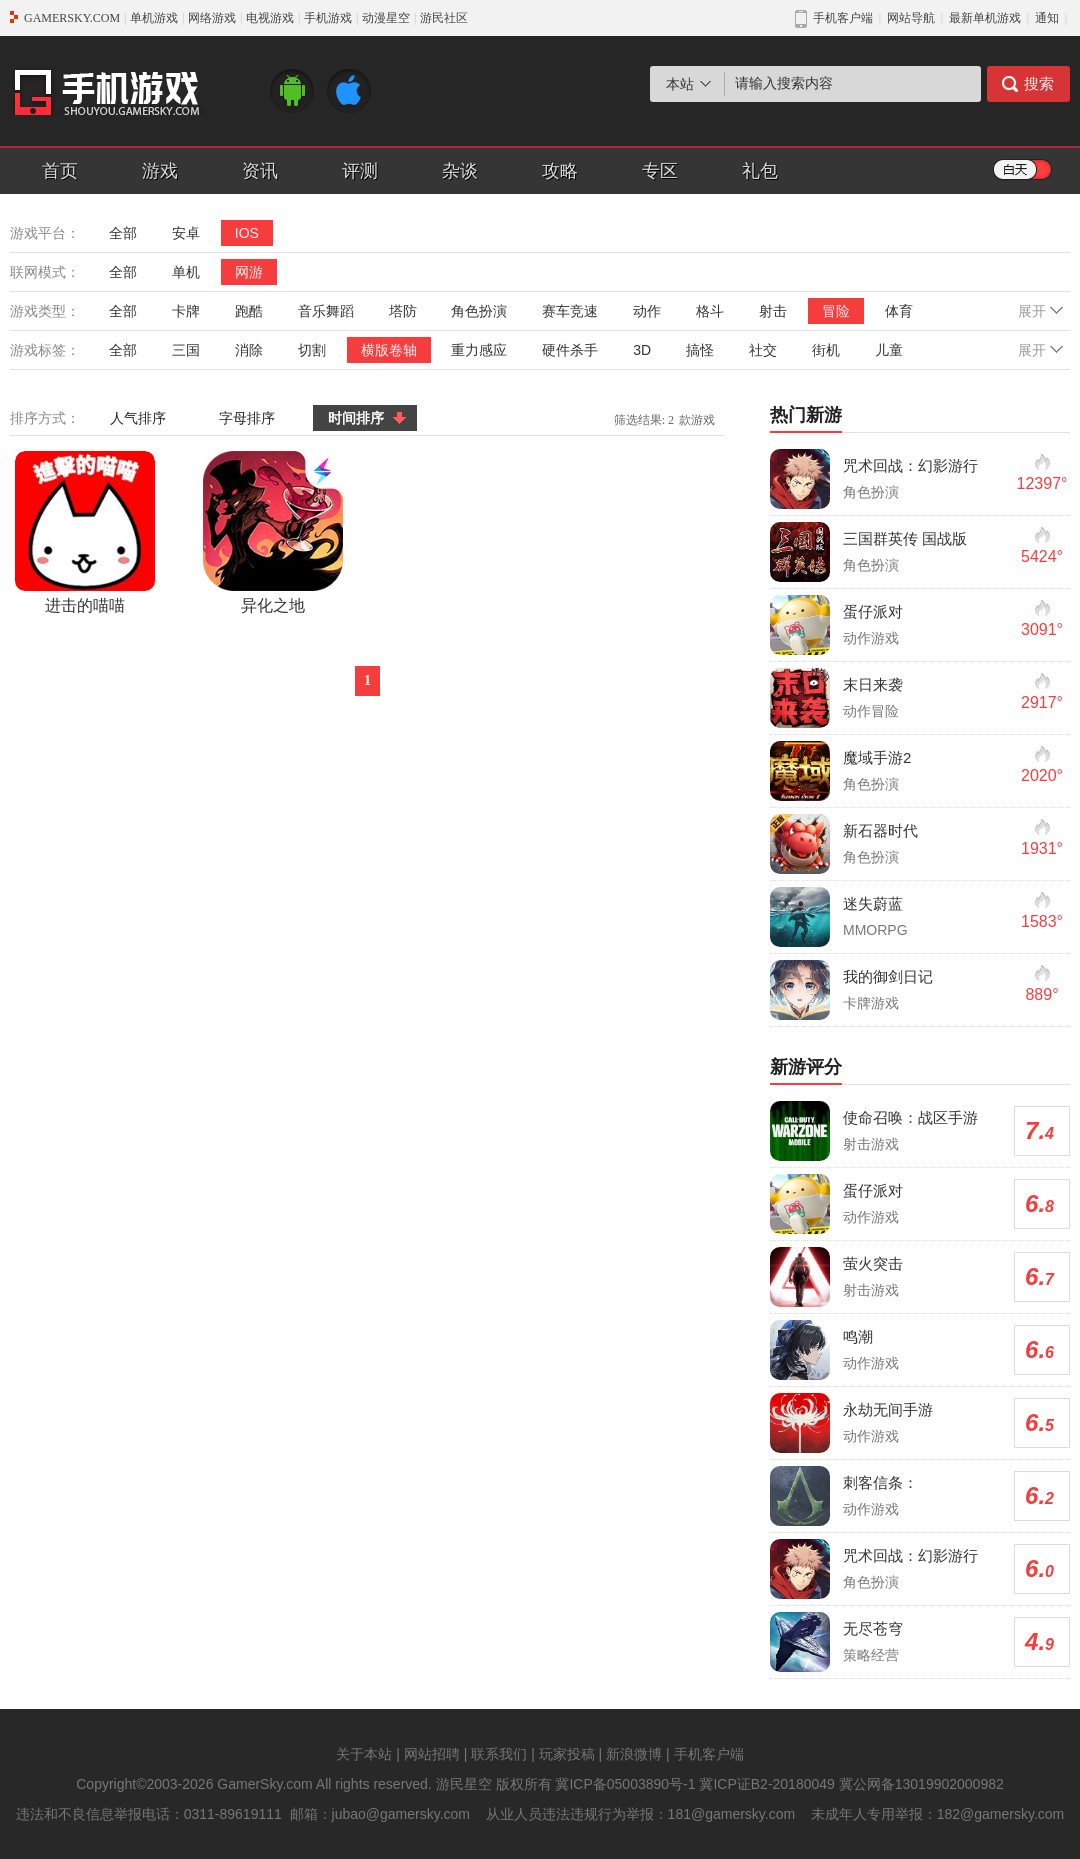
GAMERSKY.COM (72, 18)
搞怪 (700, 350)
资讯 (260, 171)
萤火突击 (873, 1263)
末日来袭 (873, 684)
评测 (360, 171)
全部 (123, 233)
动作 (647, 311)
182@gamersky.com (1001, 1814)
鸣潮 (858, 1336)
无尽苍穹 (873, 1628)
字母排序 (247, 418)
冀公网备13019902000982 (921, 1784)
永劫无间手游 (888, 1409)
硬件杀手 (570, 350)
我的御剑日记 (888, 976)
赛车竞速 (570, 311)
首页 (60, 171)
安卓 (186, 233)
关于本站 (364, 1754)
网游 (249, 272)
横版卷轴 (389, 350)
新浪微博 (634, 1754)
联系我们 (499, 1754)
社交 (763, 350)
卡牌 (186, 311)
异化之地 (273, 532)
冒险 (836, 311)
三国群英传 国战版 (905, 538)
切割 (312, 350)
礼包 (760, 171)
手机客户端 (709, 1754)
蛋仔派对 (873, 611)
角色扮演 (479, 311)
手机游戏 (328, 18)
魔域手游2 (877, 757)
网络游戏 (212, 18)
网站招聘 (432, 1754)
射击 (773, 311)
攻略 (560, 171)
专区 (660, 171)
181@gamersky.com (732, 1814)
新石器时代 (880, 830)
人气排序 (138, 418)
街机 (826, 350)
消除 (249, 350)
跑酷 (249, 311)
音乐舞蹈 (326, 311)
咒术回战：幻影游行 (910, 465)
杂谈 (460, 171)
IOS (247, 233)
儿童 (889, 350)
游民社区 (444, 18)
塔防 (403, 311)
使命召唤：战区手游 (910, 1117)
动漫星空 (386, 18)
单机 (186, 272)
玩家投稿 (567, 1754)
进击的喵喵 (85, 532)
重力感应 (479, 350)
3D (642, 350)
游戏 (160, 171)
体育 (899, 311)
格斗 (710, 311)
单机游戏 (154, 18)
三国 (186, 350)
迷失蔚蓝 (873, 903)
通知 (1047, 18)
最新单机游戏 (985, 18)
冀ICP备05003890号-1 (625, 1784)
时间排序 (356, 418)
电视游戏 (270, 18)
